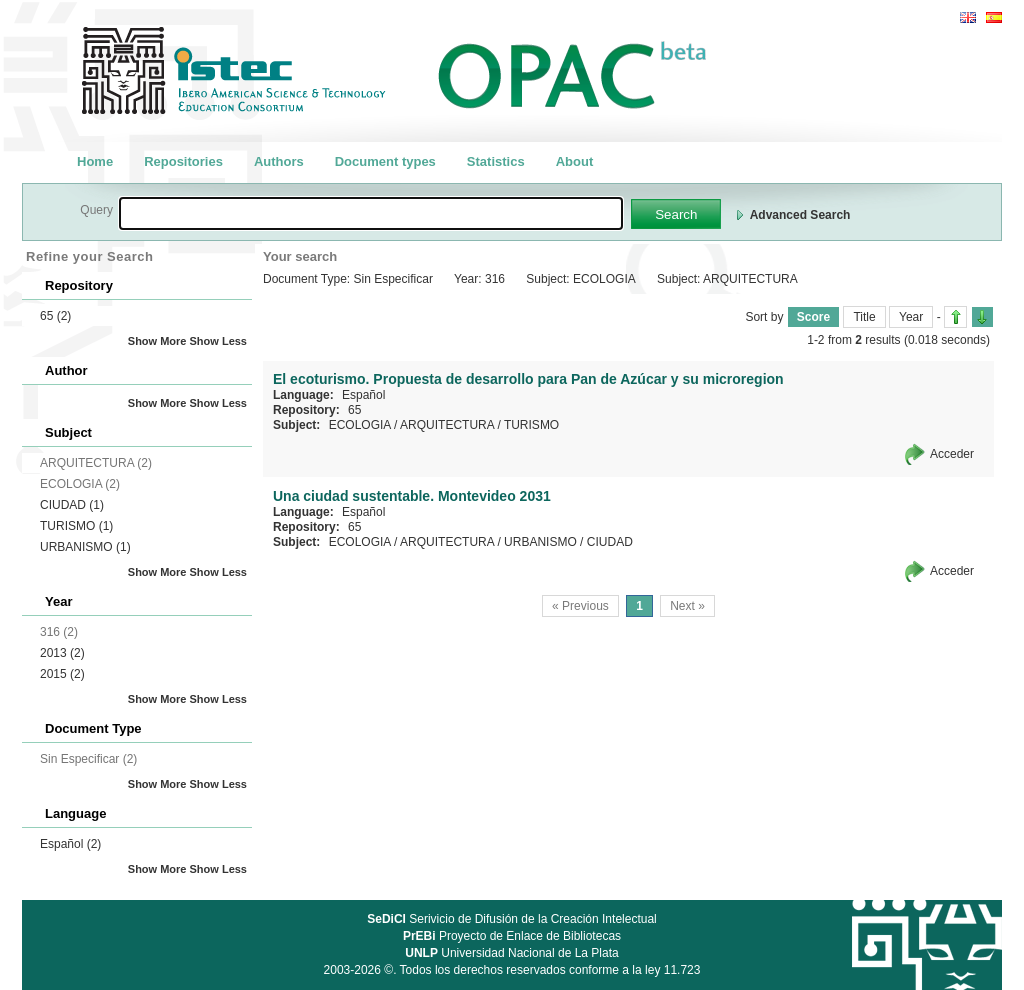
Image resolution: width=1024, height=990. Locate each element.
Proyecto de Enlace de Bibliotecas (512, 936)
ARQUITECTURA (447, 425)
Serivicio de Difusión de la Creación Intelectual (512, 919)
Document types (385, 161)
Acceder (952, 454)
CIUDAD (72, 505)
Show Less (218, 341)
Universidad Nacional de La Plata (511, 953)
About (575, 161)
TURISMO (76, 526)
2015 (62, 674)
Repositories (183, 161)
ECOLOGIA (360, 425)
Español (70, 844)
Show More (157, 341)
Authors (279, 161)
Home (95, 161)
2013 (62, 653)
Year (911, 317)
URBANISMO (85, 547)
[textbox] (371, 213)
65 (55, 316)
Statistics (496, 161)
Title (864, 317)
